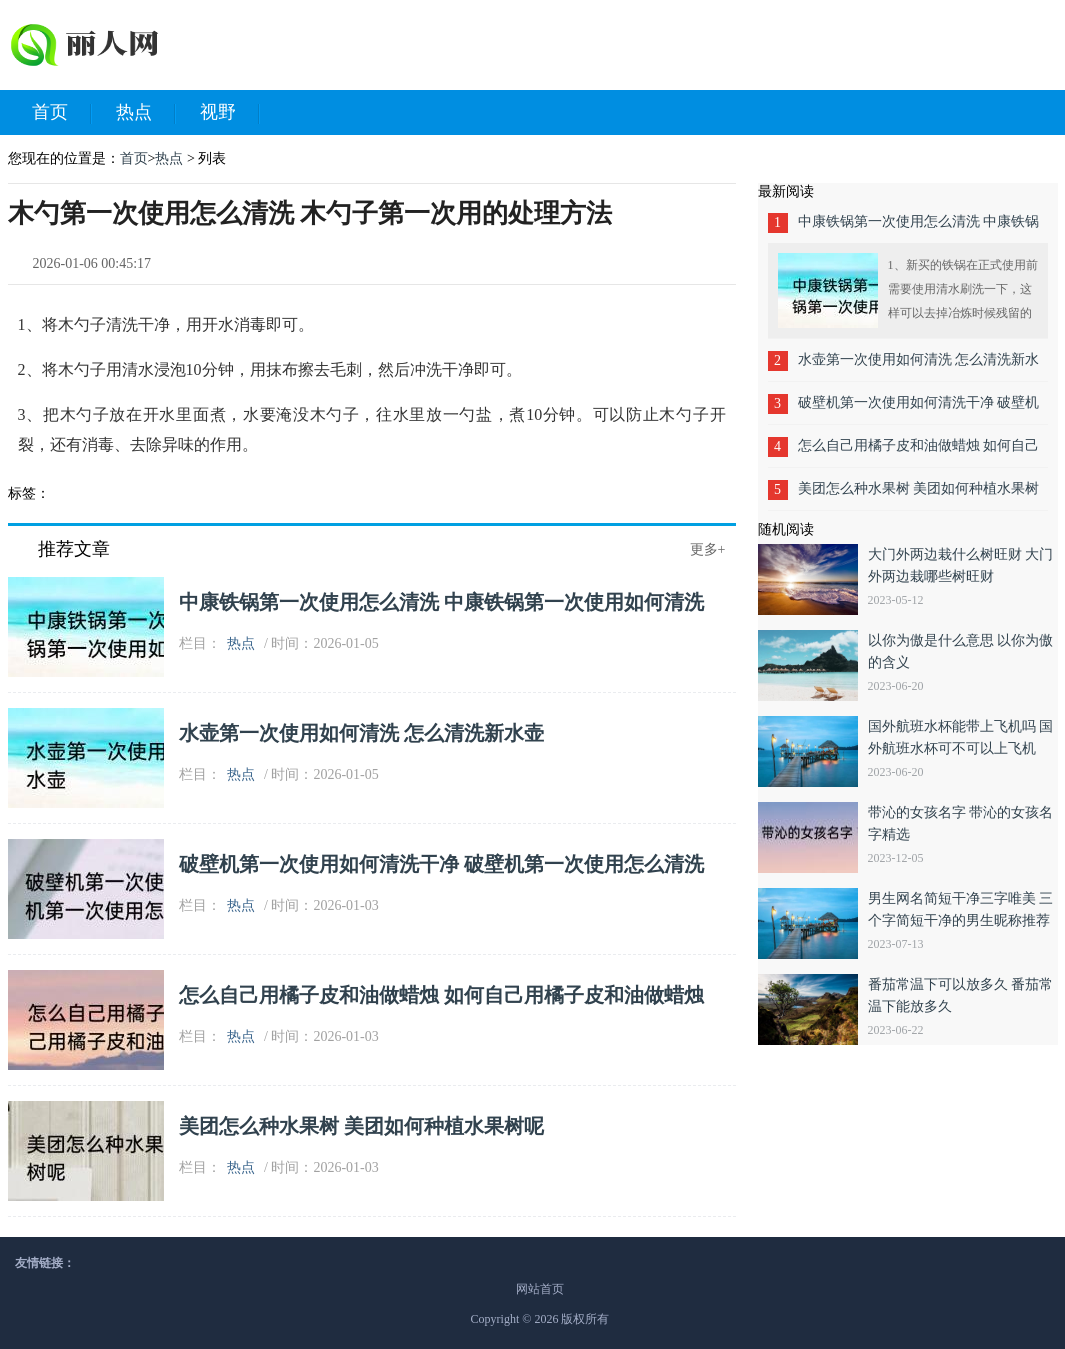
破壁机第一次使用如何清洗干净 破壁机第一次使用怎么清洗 (441, 864)
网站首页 (540, 1289)
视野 (230, 113)
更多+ (708, 549)
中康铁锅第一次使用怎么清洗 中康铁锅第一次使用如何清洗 (441, 602)
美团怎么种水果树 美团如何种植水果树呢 (361, 1126)
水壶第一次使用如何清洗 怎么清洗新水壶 (361, 733)
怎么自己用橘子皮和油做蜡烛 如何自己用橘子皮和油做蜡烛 (441, 995)
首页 (62, 113)
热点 (146, 113)
